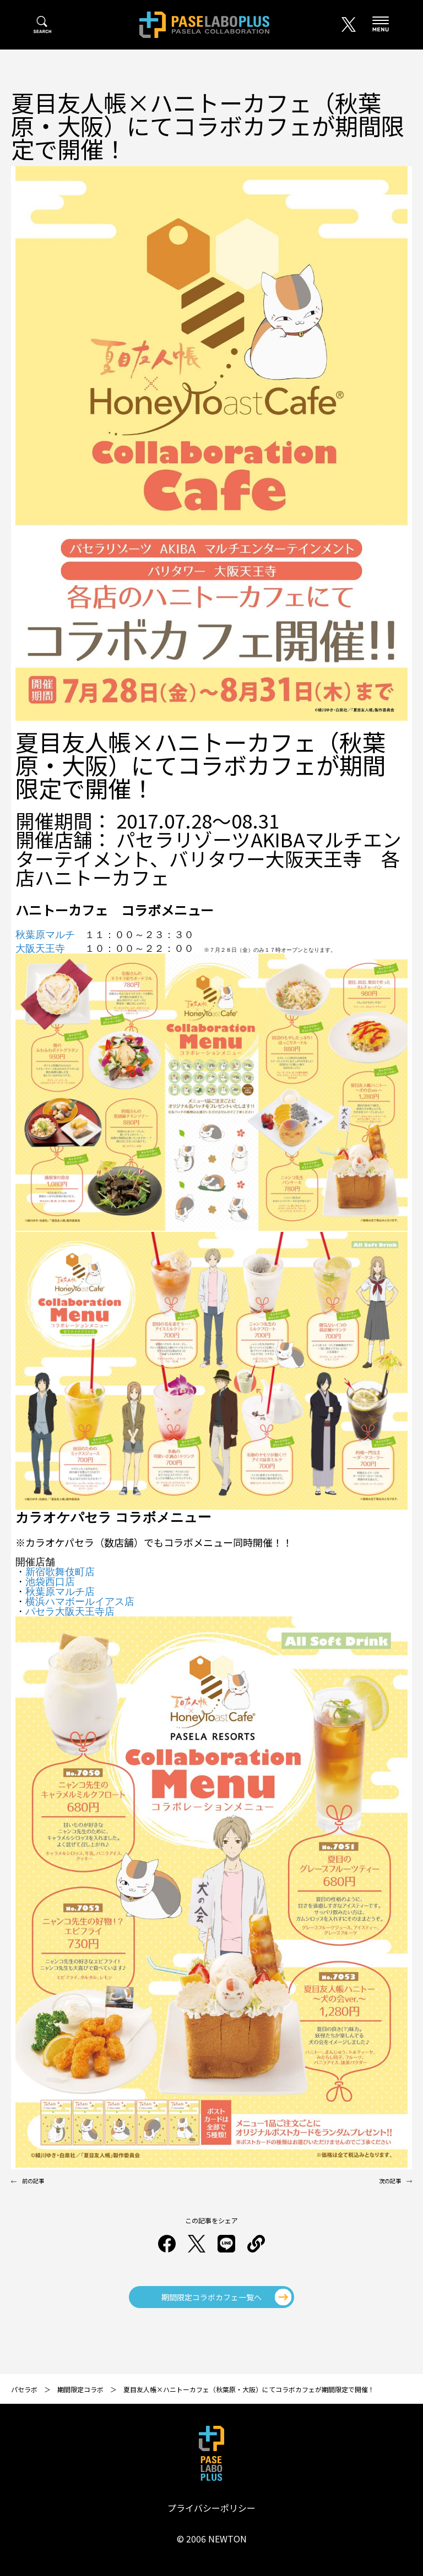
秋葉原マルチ (45, 934)
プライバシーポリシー (211, 2507)
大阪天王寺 (40, 948)
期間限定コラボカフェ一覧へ (211, 2297)
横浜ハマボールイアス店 (79, 1601)
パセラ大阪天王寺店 (70, 1611)
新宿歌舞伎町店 (60, 1571)
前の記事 (33, 2181)
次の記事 (390, 2181)
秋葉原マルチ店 (60, 1591)
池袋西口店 (50, 1581)
